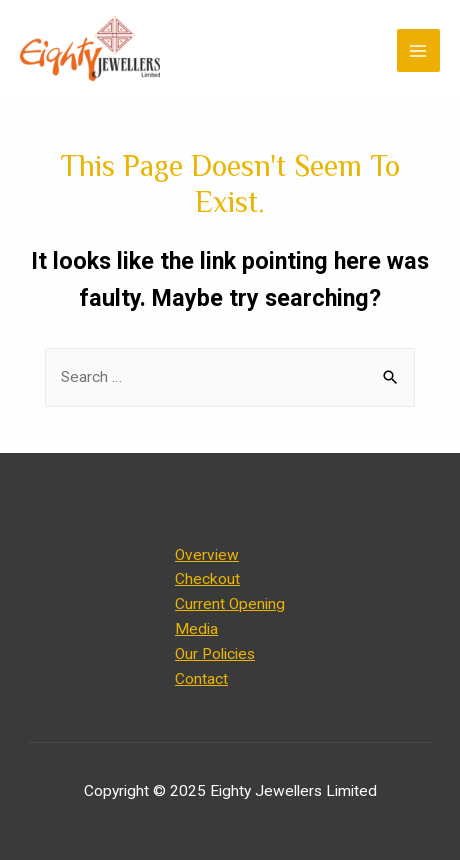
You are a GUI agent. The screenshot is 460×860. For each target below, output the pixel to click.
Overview (207, 555)
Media (196, 629)
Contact (201, 679)
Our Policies (215, 654)
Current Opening (230, 604)
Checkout (207, 579)
